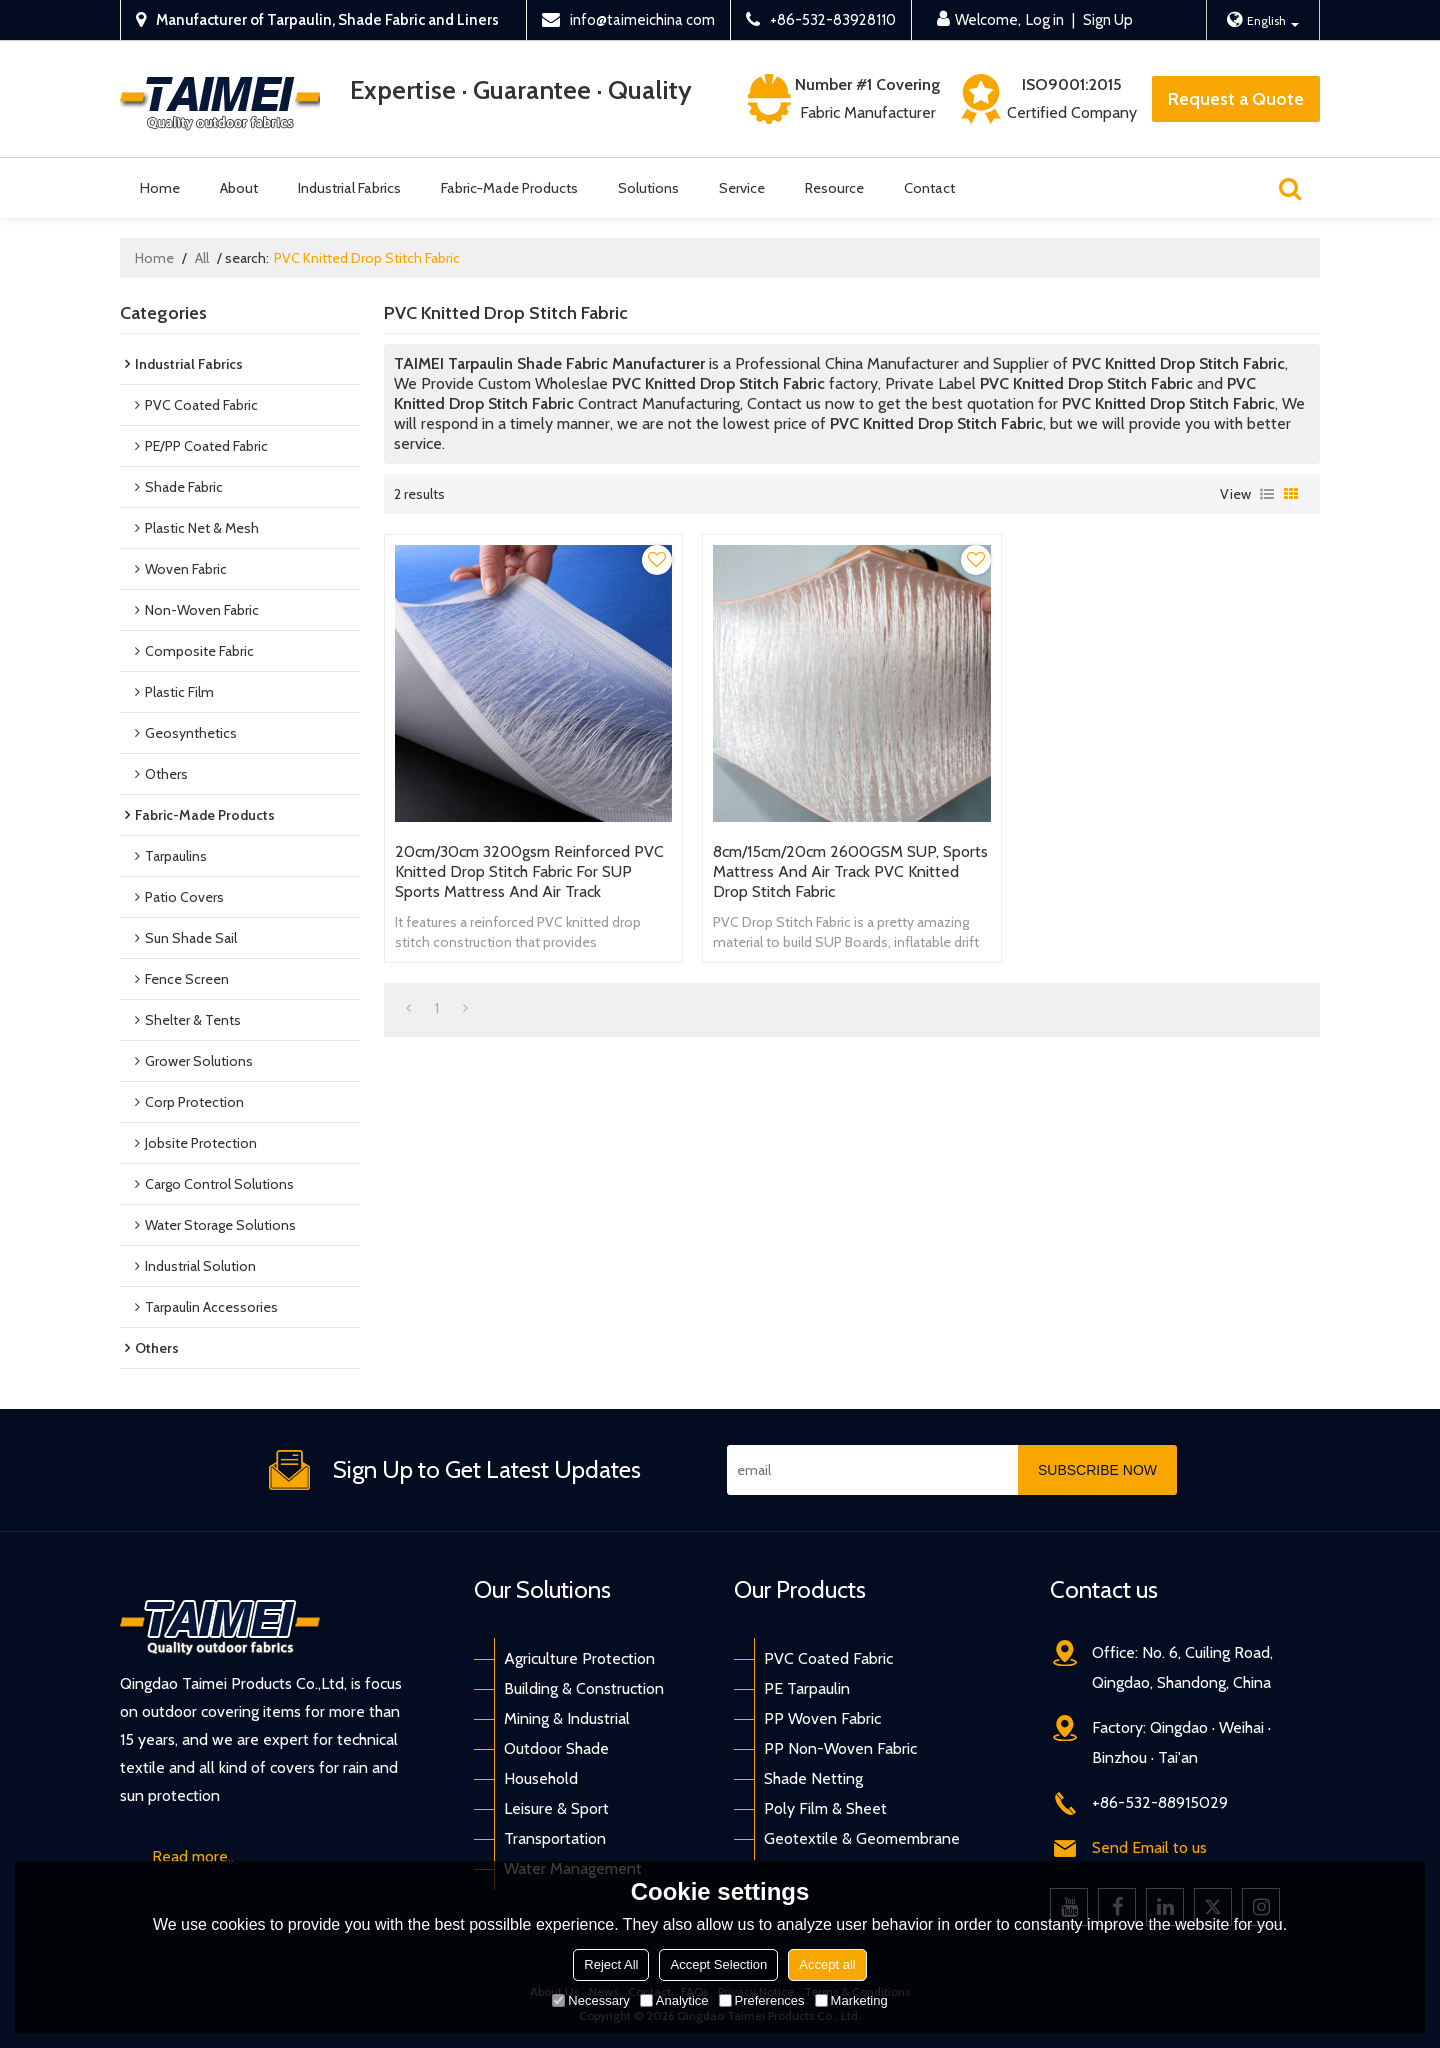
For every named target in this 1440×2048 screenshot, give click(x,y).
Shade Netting (813, 1778)
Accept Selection (718, 1964)
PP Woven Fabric (822, 1718)
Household (541, 1778)
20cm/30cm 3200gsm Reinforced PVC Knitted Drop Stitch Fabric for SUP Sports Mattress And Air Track (529, 871)
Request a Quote (1236, 99)
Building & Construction (584, 1688)
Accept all (827, 1964)
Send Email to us (1149, 1847)
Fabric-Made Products (509, 188)
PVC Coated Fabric (828, 1658)
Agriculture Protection (579, 1658)
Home (160, 188)
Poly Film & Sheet (825, 1808)
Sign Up (1108, 20)
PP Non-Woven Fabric (840, 1748)
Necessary (590, 2000)
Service (742, 188)
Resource (834, 188)
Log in (1045, 20)
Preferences (762, 2000)
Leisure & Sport (556, 1808)
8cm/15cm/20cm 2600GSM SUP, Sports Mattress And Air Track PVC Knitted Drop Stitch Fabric (850, 871)
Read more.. (193, 1856)
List (1267, 494)
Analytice (674, 2000)
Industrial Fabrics (349, 188)
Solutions (648, 188)
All (202, 258)
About (239, 188)
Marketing (851, 2000)
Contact (929, 188)
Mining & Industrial (567, 1718)
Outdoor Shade (556, 1748)
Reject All (611, 1964)
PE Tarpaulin (807, 1688)
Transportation (555, 1838)
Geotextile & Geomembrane (862, 1838)
